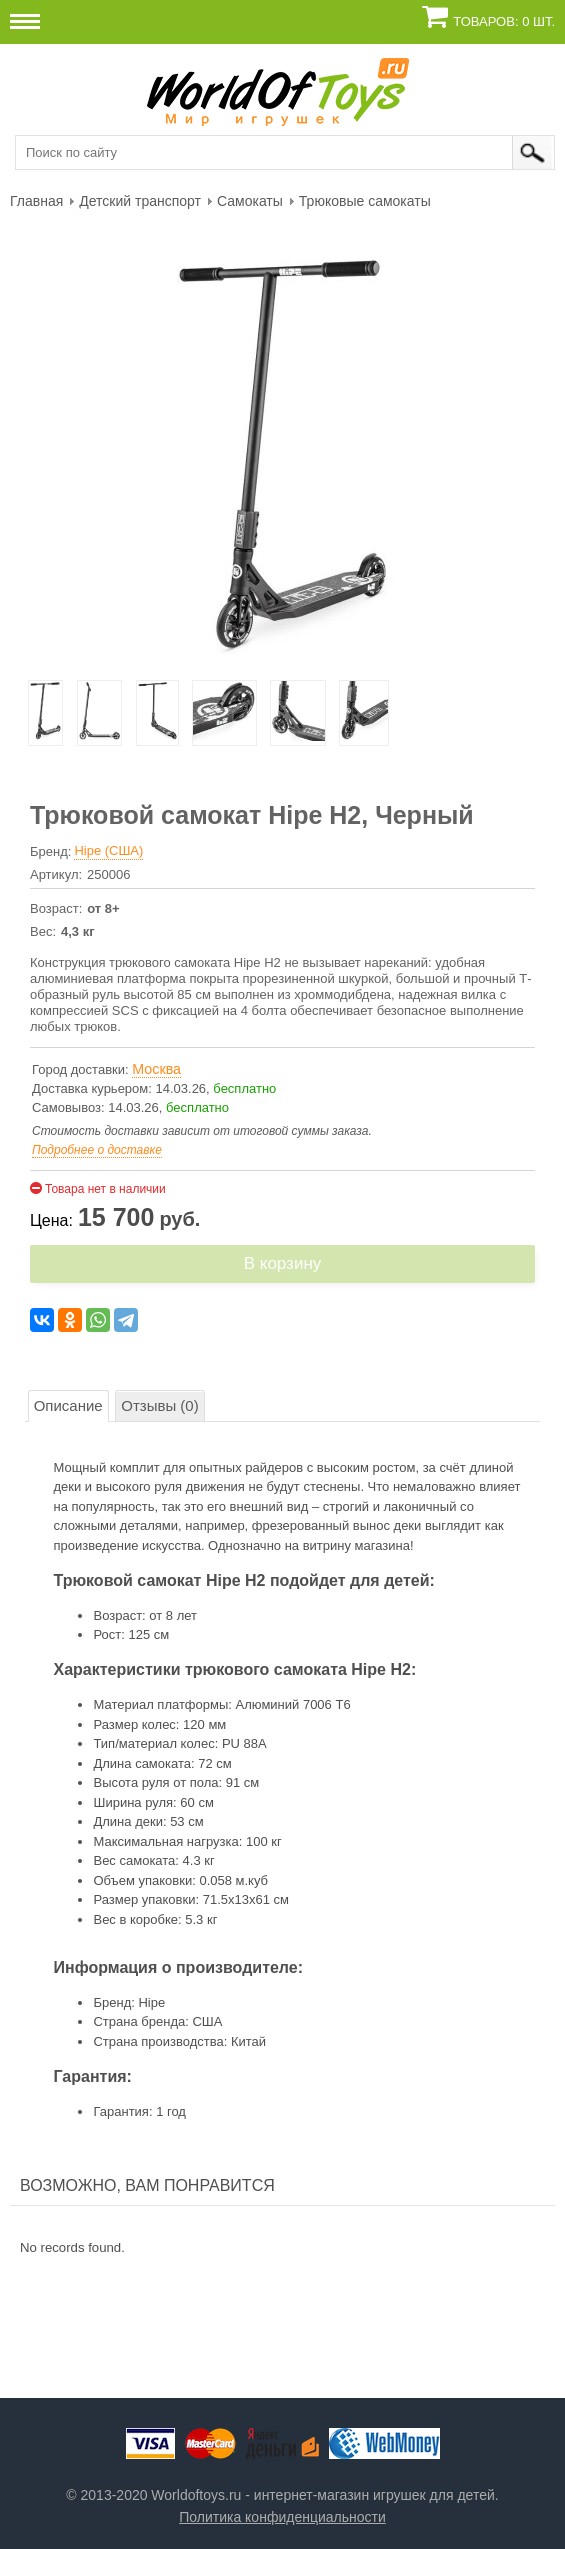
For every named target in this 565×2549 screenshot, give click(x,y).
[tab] (68, 1406)
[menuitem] (36, 199)
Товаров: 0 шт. (504, 21)
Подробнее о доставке (97, 1150)
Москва (156, 1069)
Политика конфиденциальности (282, 2517)
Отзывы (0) (159, 1405)
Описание (68, 1405)
